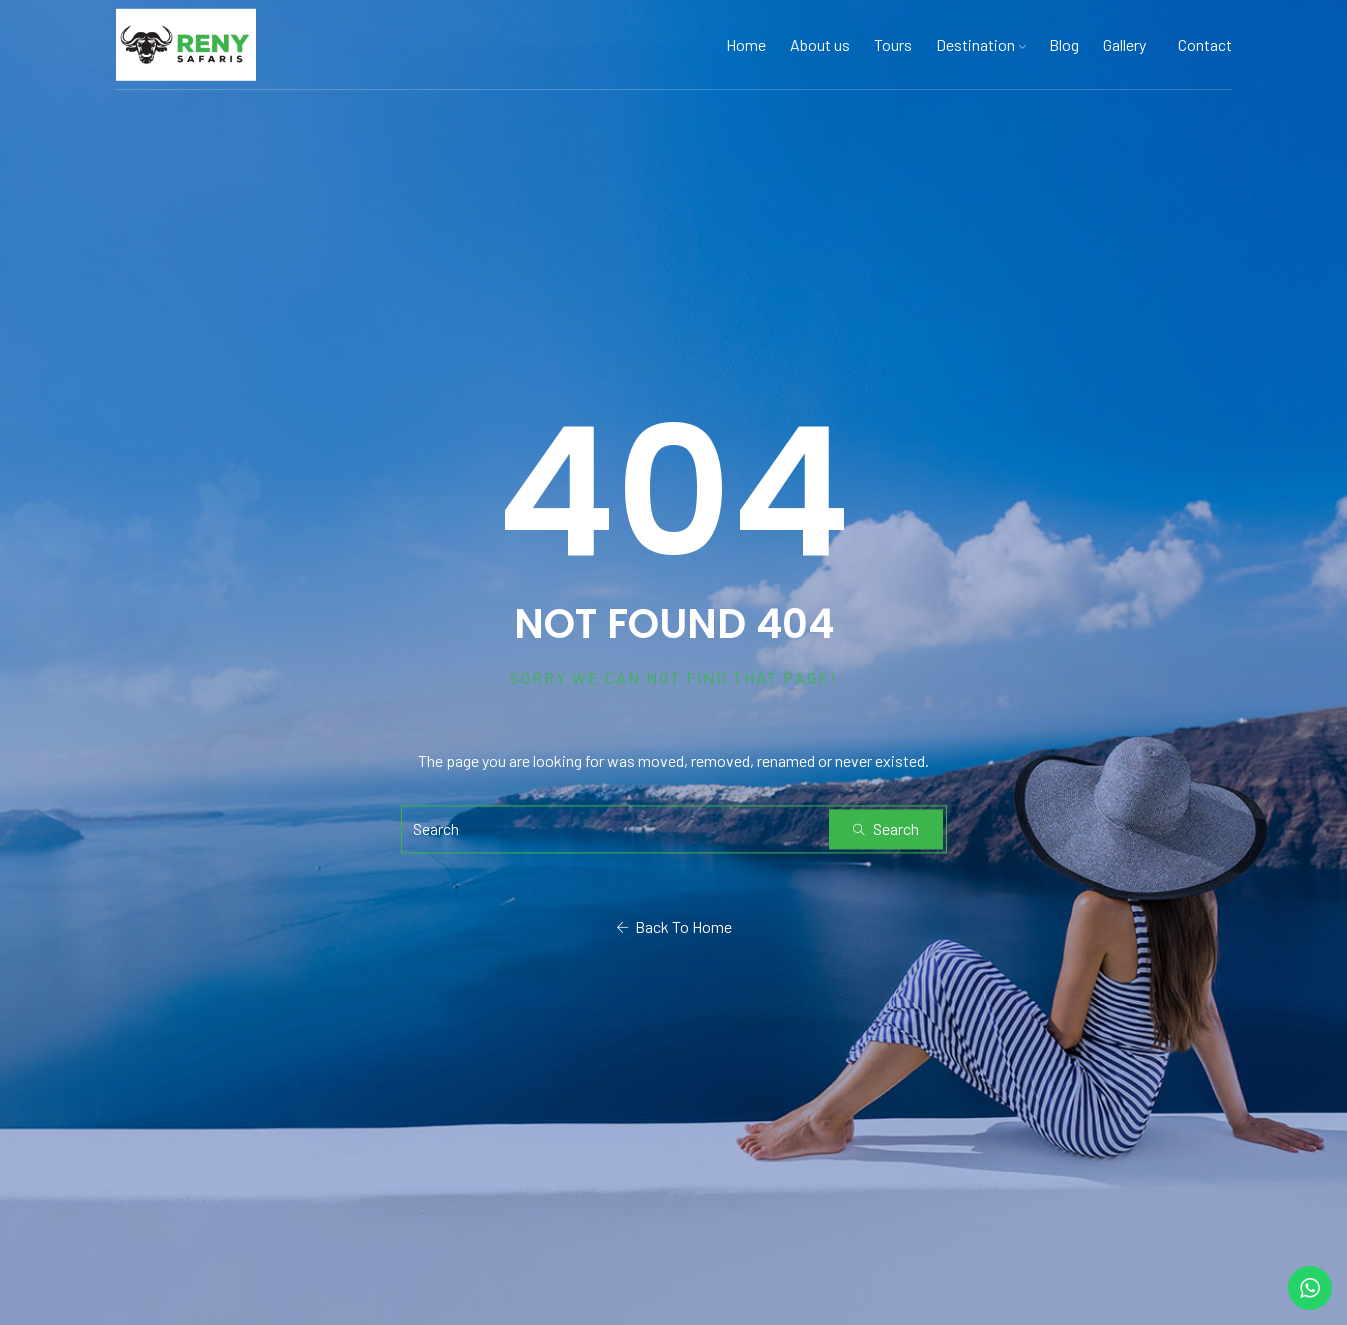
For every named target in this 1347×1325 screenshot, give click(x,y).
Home (746, 44)
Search (886, 828)
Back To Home (674, 926)
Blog (1064, 44)
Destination (980, 45)
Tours (893, 44)
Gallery (1124, 44)
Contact (1205, 44)
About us (820, 44)
